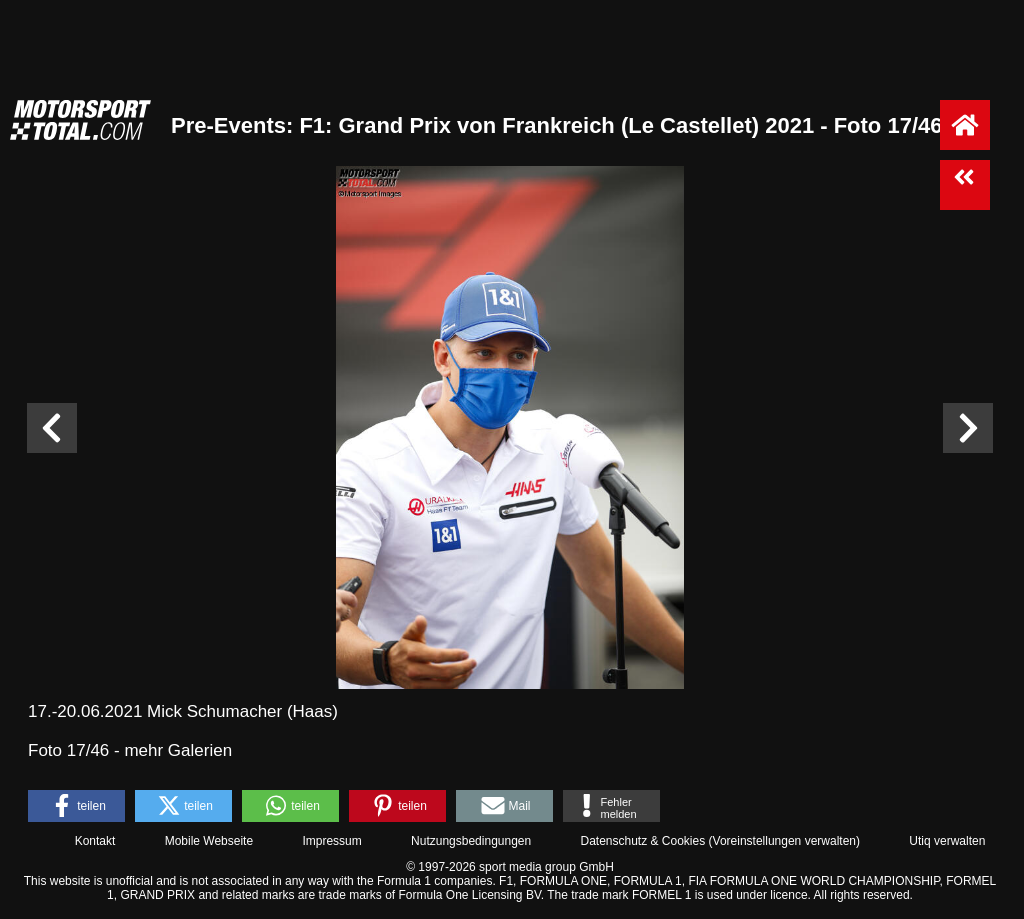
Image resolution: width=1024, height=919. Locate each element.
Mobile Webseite (209, 841)
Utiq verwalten (947, 841)
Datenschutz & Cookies (642, 841)
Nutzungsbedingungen (471, 841)
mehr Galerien (178, 750)
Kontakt (95, 841)
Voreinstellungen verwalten (784, 841)
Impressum (331, 841)
